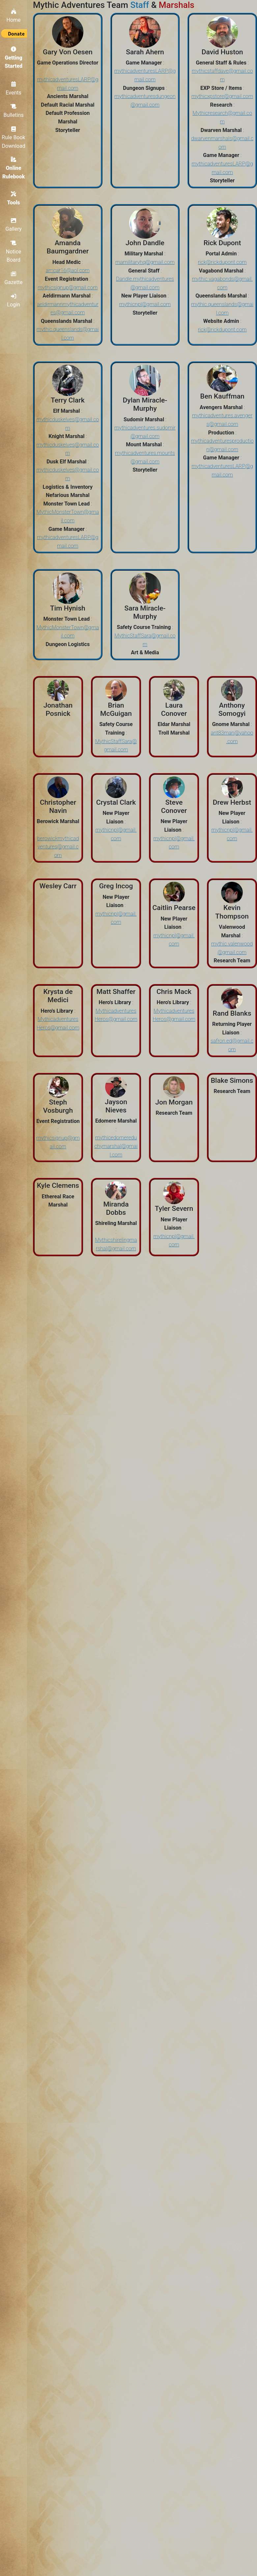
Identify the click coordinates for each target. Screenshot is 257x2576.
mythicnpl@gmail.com (145, 304)
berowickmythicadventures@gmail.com (58, 846)
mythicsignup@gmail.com (68, 287)
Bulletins (16, 109)
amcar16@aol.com (68, 270)
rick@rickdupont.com (222, 262)
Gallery (17, 225)
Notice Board (16, 251)
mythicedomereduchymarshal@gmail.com (115, 1146)
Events (16, 87)
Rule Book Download (16, 136)
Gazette (17, 278)
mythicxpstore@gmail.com (222, 96)
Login (16, 300)
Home (16, 14)
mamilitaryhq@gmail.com (145, 262)
